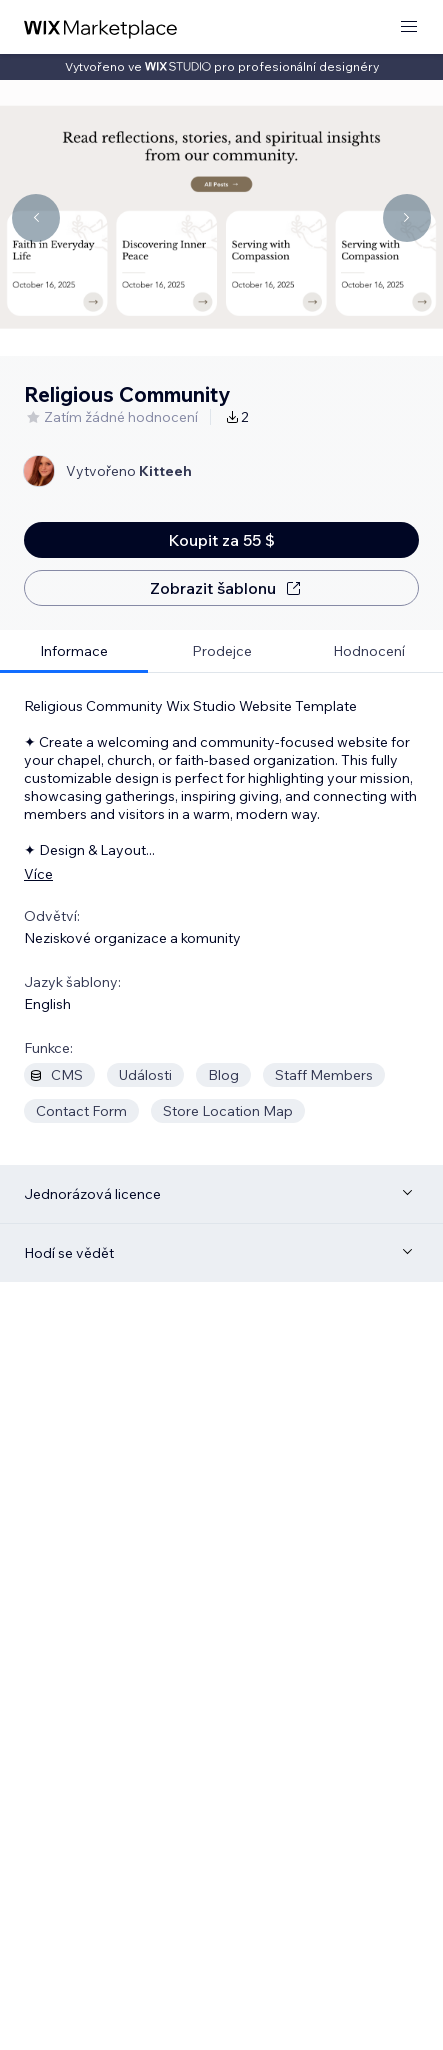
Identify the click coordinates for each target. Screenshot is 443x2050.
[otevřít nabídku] (409, 27)
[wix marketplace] (101, 27)
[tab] (74, 651)
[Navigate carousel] (36, 218)
